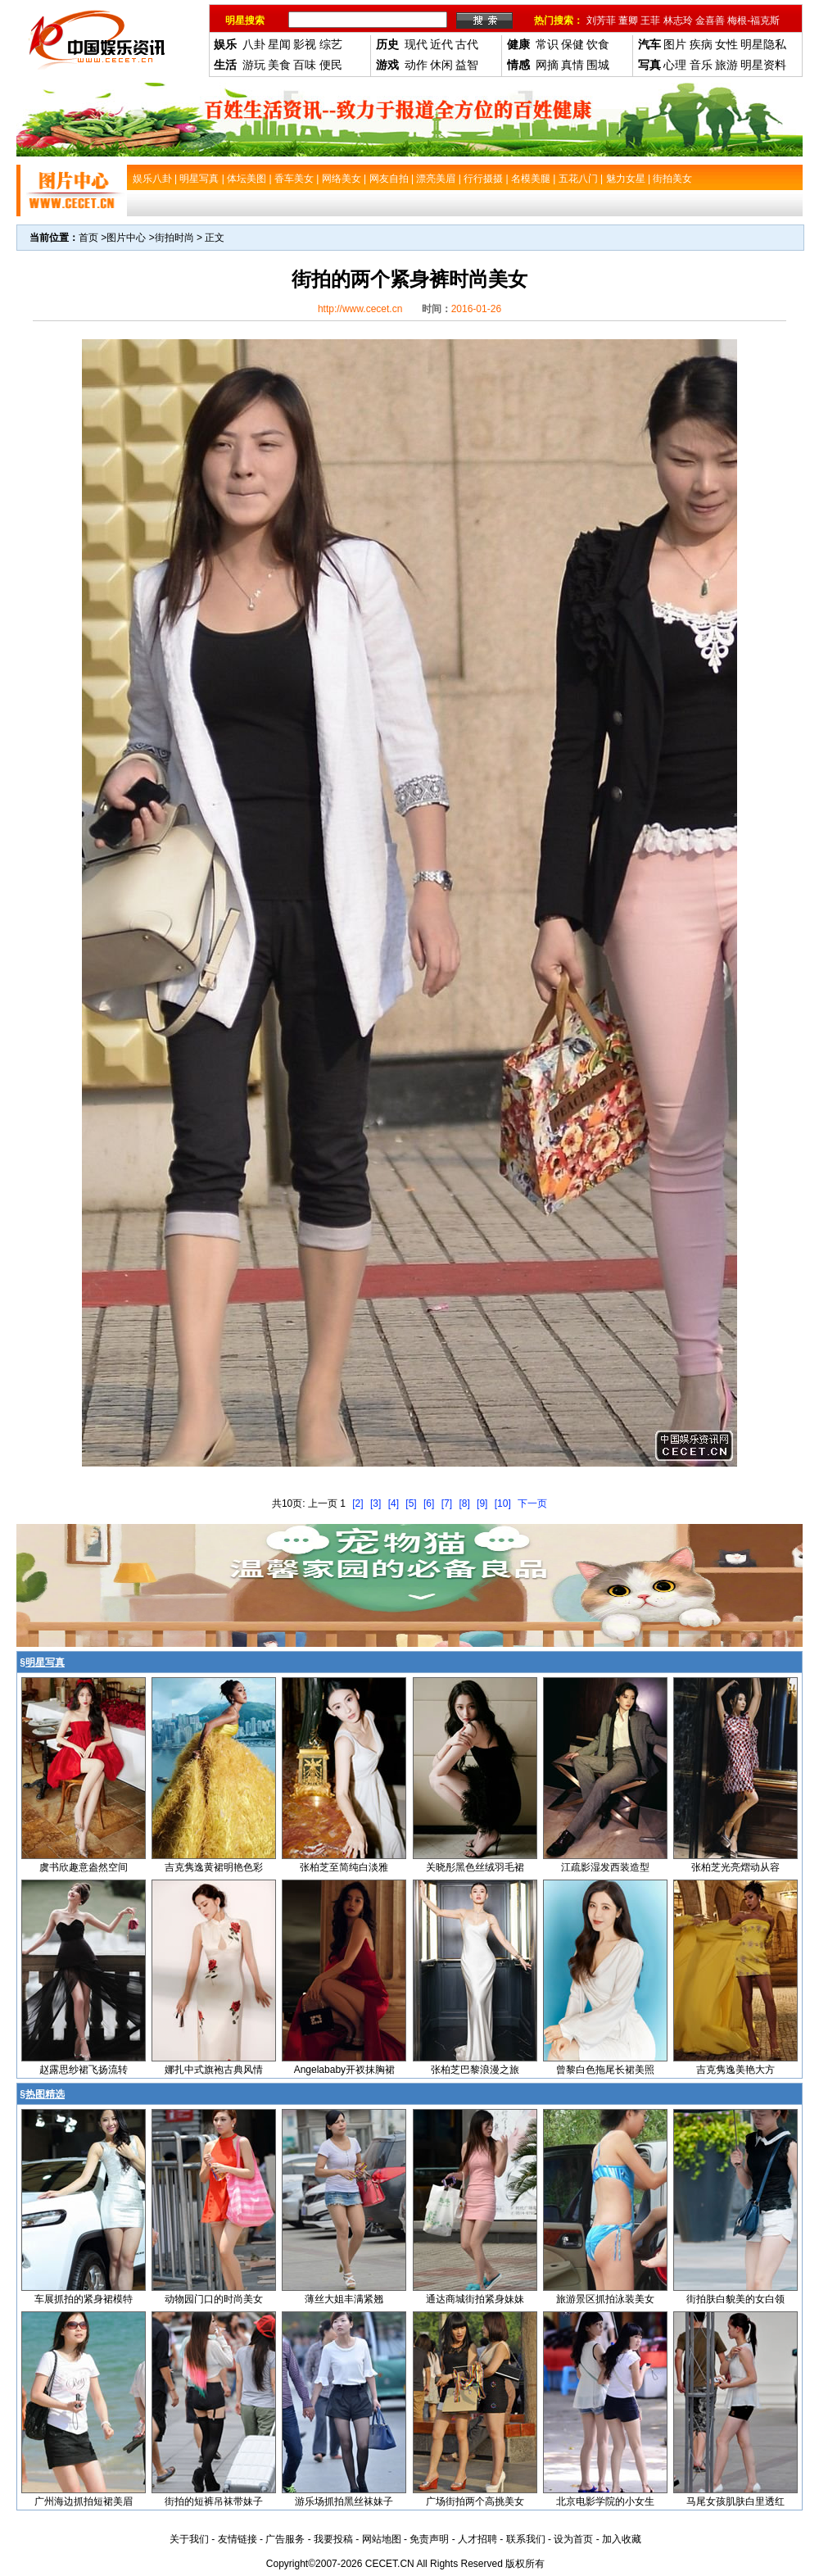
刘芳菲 (601, 20)
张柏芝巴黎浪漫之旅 (475, 2069)
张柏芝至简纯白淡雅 (344, 1867)
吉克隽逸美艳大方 (735, 2069)
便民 (330, 64)
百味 (304, 64)
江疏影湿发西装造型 (605, 1867)
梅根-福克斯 (753, 20)
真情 (572, 64)
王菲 (650, 20)
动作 (416, 64)
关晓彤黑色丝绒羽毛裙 (475, 1867)
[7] (446, 1503)
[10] (503, 1503)
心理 (674, 64)
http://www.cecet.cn (360, 309)
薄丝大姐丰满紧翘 (344, 2299)
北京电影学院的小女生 (605, 2501)
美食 (279, 64)
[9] (482, 1503)
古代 (466, 44)
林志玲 (678, 20)
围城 (597, 64)
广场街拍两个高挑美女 (475, 2501)
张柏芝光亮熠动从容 (735, 1867)
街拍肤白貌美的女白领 (735, 2299)
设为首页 (573, 2539)
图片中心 (126, 237)
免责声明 (429, 2539)
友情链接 (237, 2539)
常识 (547, 44)
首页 (88, 237)
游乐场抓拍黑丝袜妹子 (344, 2501)
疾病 (701, 44)
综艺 (330, 44)
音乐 (701, 64)
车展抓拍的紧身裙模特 (83, 2299)
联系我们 (525, 2539)
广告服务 (285, 2539)
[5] (410, 1503)
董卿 (628, 20)
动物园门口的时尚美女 (214, 2299)
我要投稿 (333, 2539)
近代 (441, 44)
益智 (466, 64)
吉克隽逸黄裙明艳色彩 (214, 1867)
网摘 (547, 64)
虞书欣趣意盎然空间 (83, 1867)
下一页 (532, 1503)
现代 (416, 44)
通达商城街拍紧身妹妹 (475, 2299)
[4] (393, 1503)
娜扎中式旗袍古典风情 (214, 2069)
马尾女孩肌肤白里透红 (735, 2501)
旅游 (726, 64)
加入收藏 (621, 2539)
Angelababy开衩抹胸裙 (344, 2069)
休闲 (441, 64)
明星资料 (763, 64)
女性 (726, 44)
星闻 (279, 44)
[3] (375, 1503)
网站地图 (381, 2539)
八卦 (253, 44)
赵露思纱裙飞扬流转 (83, 2069)
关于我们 (189, 2539)
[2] (357, 1503)
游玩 (253, 64)
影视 (304, 44)
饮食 (597, 44)
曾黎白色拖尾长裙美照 (605, 2069)
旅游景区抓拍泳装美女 (605, 2299)
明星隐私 (763, 44)
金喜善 (710, 20)
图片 (674, 44)
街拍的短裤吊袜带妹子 (214, 2501)
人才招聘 (477, 2539)
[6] (428, 1503)
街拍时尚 (174, 237)
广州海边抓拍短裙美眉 (83, 2501)
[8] (464, 1503)
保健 (572, 44)
